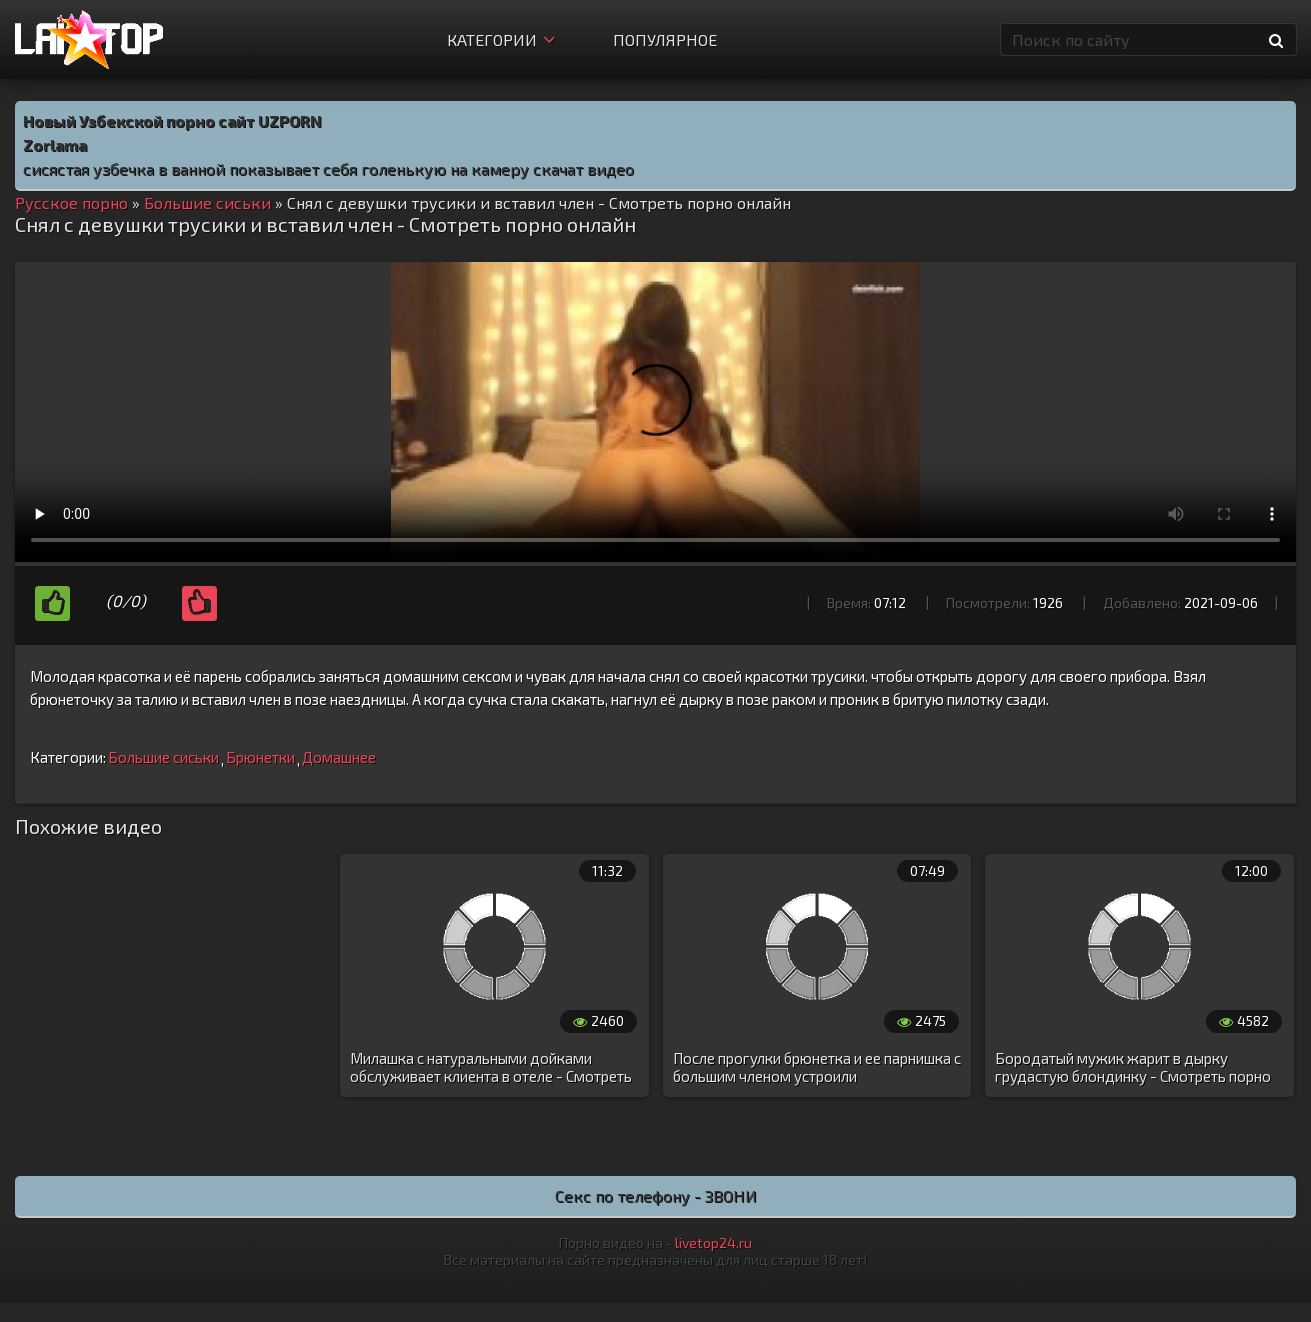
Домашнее (339, 757)
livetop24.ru (713, 1242)
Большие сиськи (163, 757)
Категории (501, 39)
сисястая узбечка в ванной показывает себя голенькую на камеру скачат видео (328, 168)
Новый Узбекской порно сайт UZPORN (172, 120)
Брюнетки (260, 757)
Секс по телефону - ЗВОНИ (656, 1195)
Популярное (665, 39)
